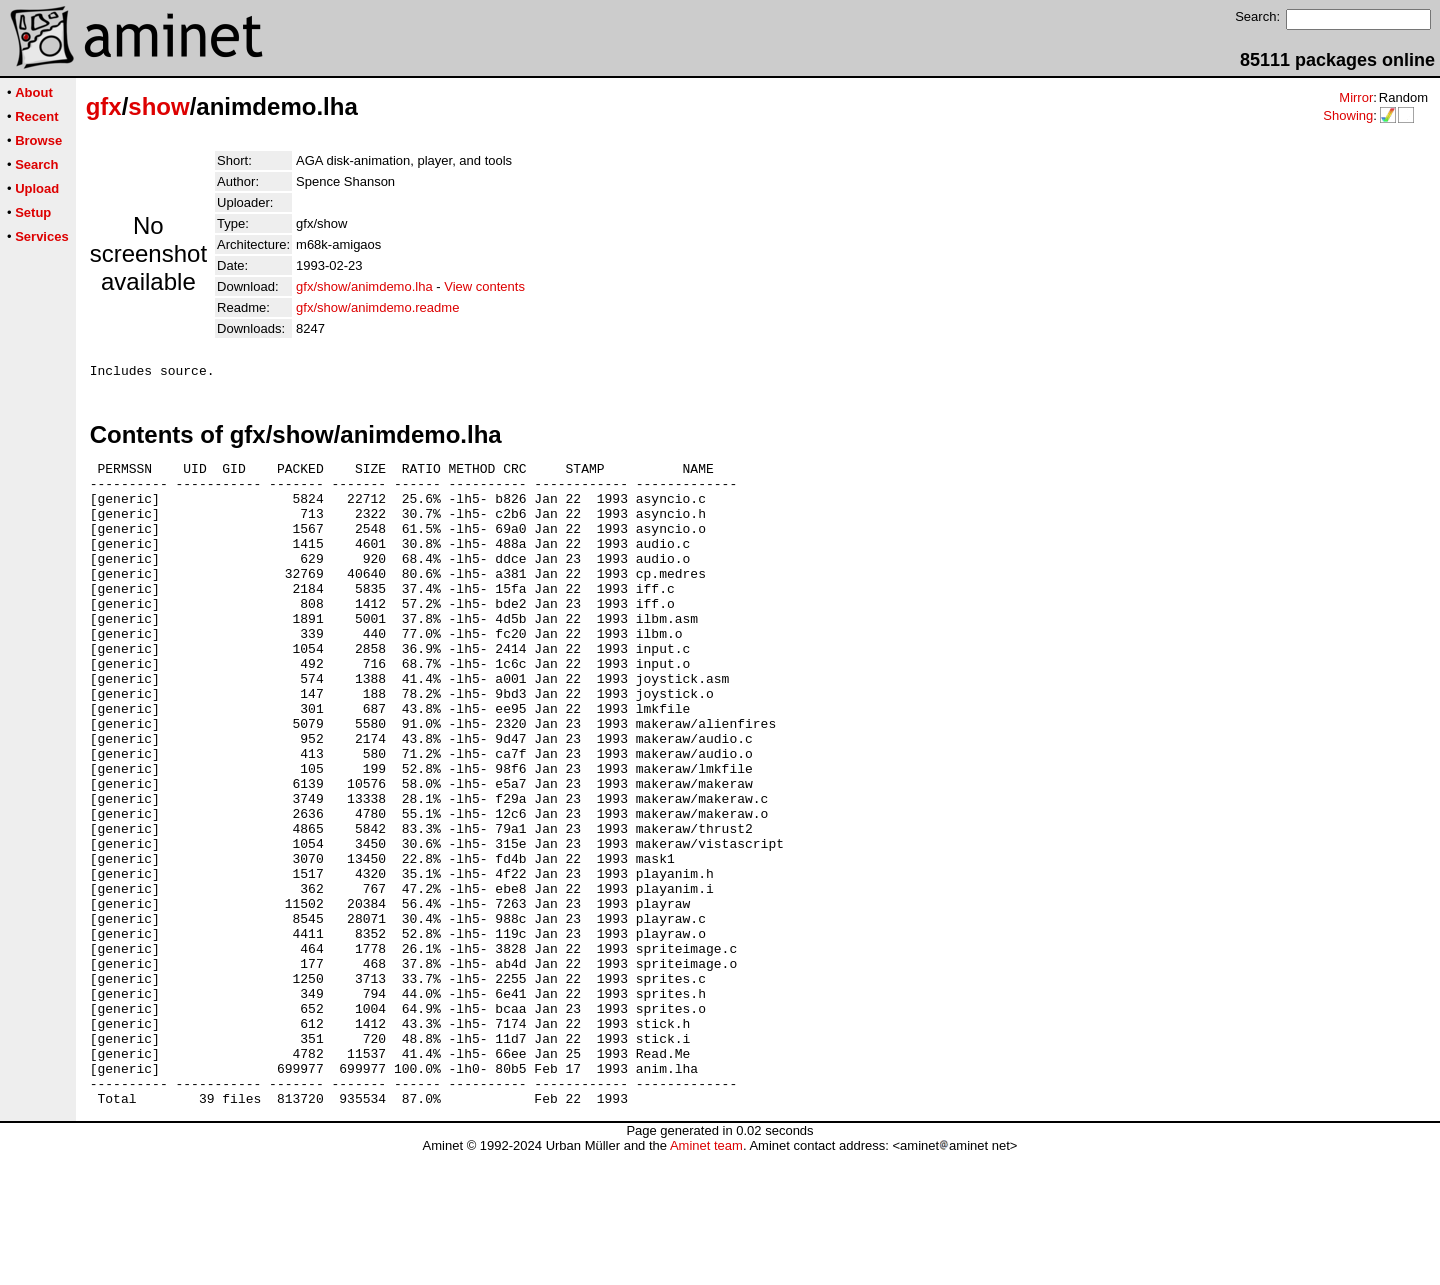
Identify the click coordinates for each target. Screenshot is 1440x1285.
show (158, 106)
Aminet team (706, 1277)
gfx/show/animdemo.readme (377, 307)
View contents (484, 286)
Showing (1348, 115)
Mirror (1356, 97)
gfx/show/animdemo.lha (364, 286)
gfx (104, 106)
